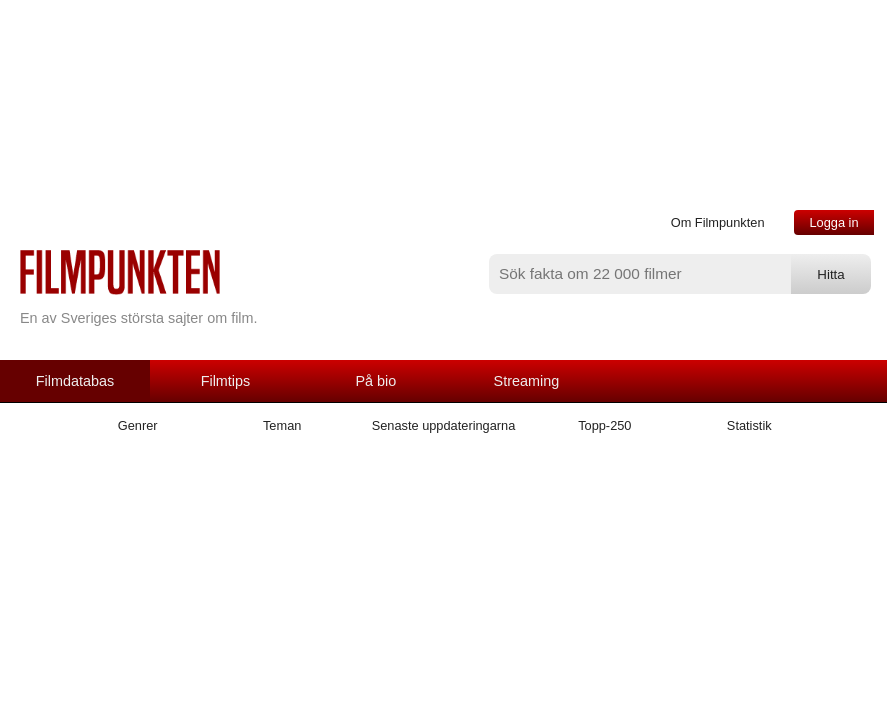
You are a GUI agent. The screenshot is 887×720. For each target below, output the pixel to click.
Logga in (833, 222)
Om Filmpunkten (718, 222)
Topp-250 (604, 425)
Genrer (138, 425)
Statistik (749, 425)
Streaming (527, 381)
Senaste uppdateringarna (444, 425)
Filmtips (226, 381)
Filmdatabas (75, 381)
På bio (376, 381)
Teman (282, 425)
